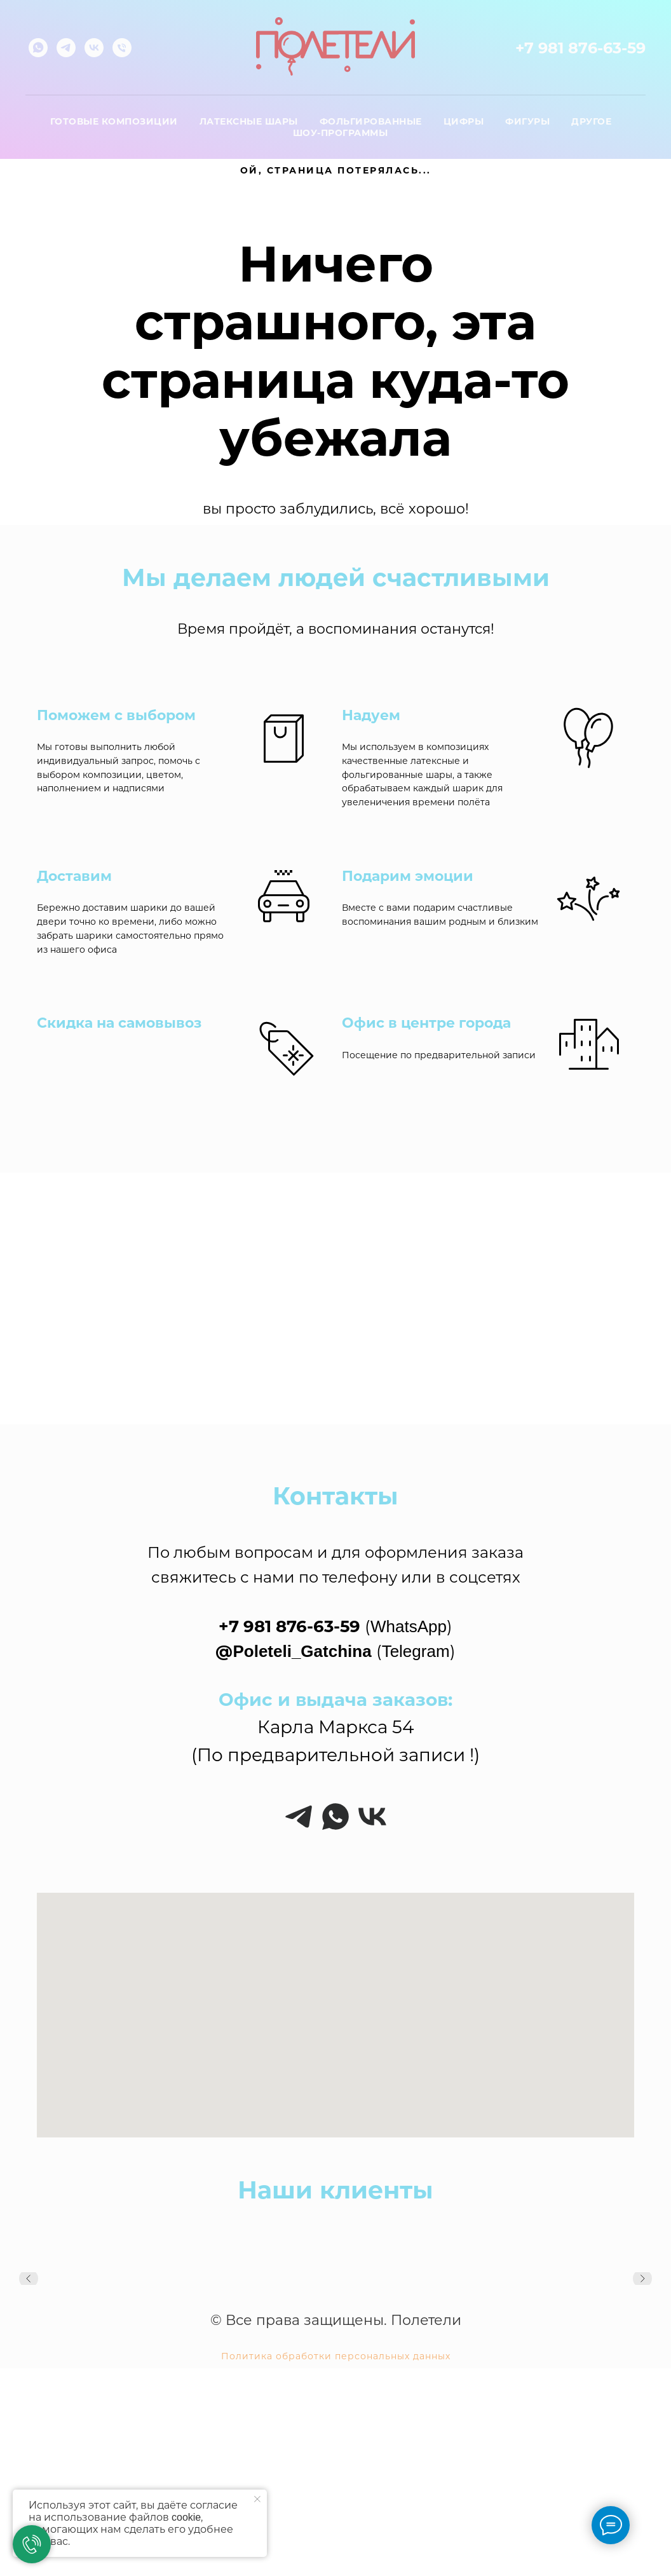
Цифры (464, 121)
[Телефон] (122, 47)
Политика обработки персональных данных (336, 2356)
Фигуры (527, 121)
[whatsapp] (38, 47)
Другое (591, 121)
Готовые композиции (114, 121)
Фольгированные (371, 121)
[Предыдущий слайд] (28, 2284)
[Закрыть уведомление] (257, 2499)
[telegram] (66, 47)
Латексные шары (249, 121)
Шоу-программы (340, 133)
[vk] (94, 47)
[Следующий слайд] (642, 2284)
